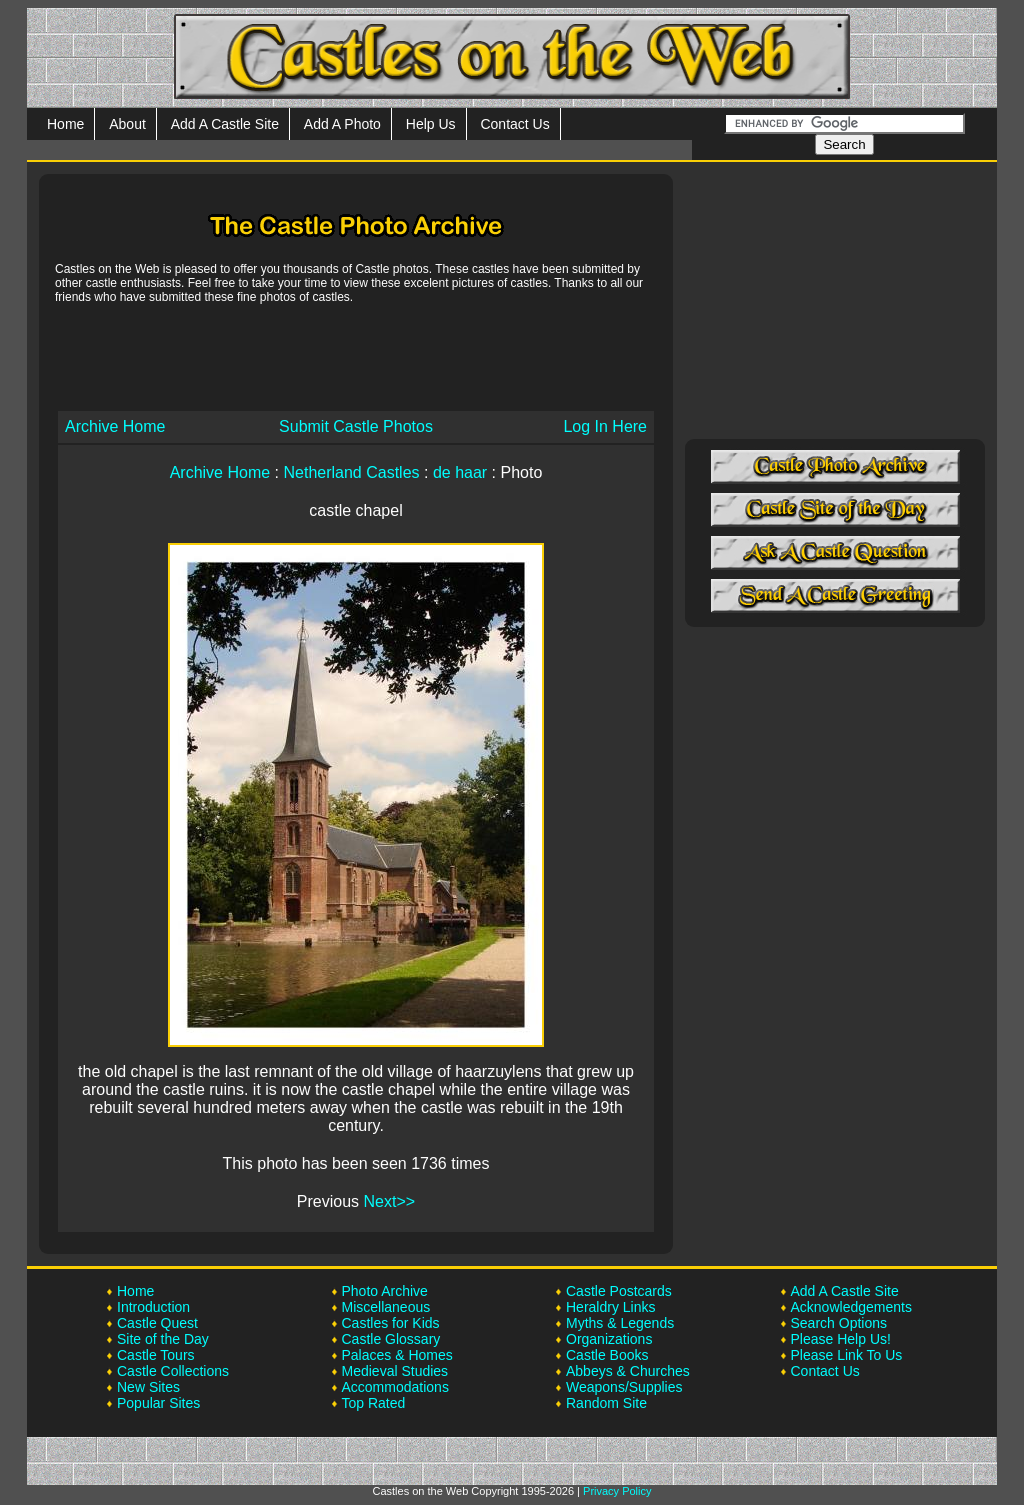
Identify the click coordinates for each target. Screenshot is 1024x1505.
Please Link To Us (847, 1355)
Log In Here (605, 426)
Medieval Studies (395, 1371)
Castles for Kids (391, 1323)
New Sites (148, 1387)
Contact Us (514, 124)
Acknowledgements (851, 1307)
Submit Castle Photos (356, 426)
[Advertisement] (356, 356)
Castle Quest (157, 1323)
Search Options (839, 1323)
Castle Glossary (391, 1339)
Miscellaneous (386, 1307)
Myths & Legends (620, 1323)
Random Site (606, 1403)
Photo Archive (385, 1291)
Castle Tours (156, 1355)
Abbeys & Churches (628, 1371)
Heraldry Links (610, 1307)
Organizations (609, 1339)
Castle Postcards (619, 1291)
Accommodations (395, 1387)
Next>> (390, 1201)
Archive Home (115, 426)
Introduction (153, 1307)
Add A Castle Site (225, 124)
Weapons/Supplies (624, 1387)
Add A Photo (342, 124)
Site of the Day (163, 1339)
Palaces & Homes (397, 1355)
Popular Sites (158, 1403)
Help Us (431, 124)
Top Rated (374, 1403)
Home (65, 124)
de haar (460, 472)
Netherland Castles (351, 472)
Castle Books (607, 1355)
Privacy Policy (617, 1491)
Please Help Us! (841, 1339)
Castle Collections (173, 1371)
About (127, 124)
